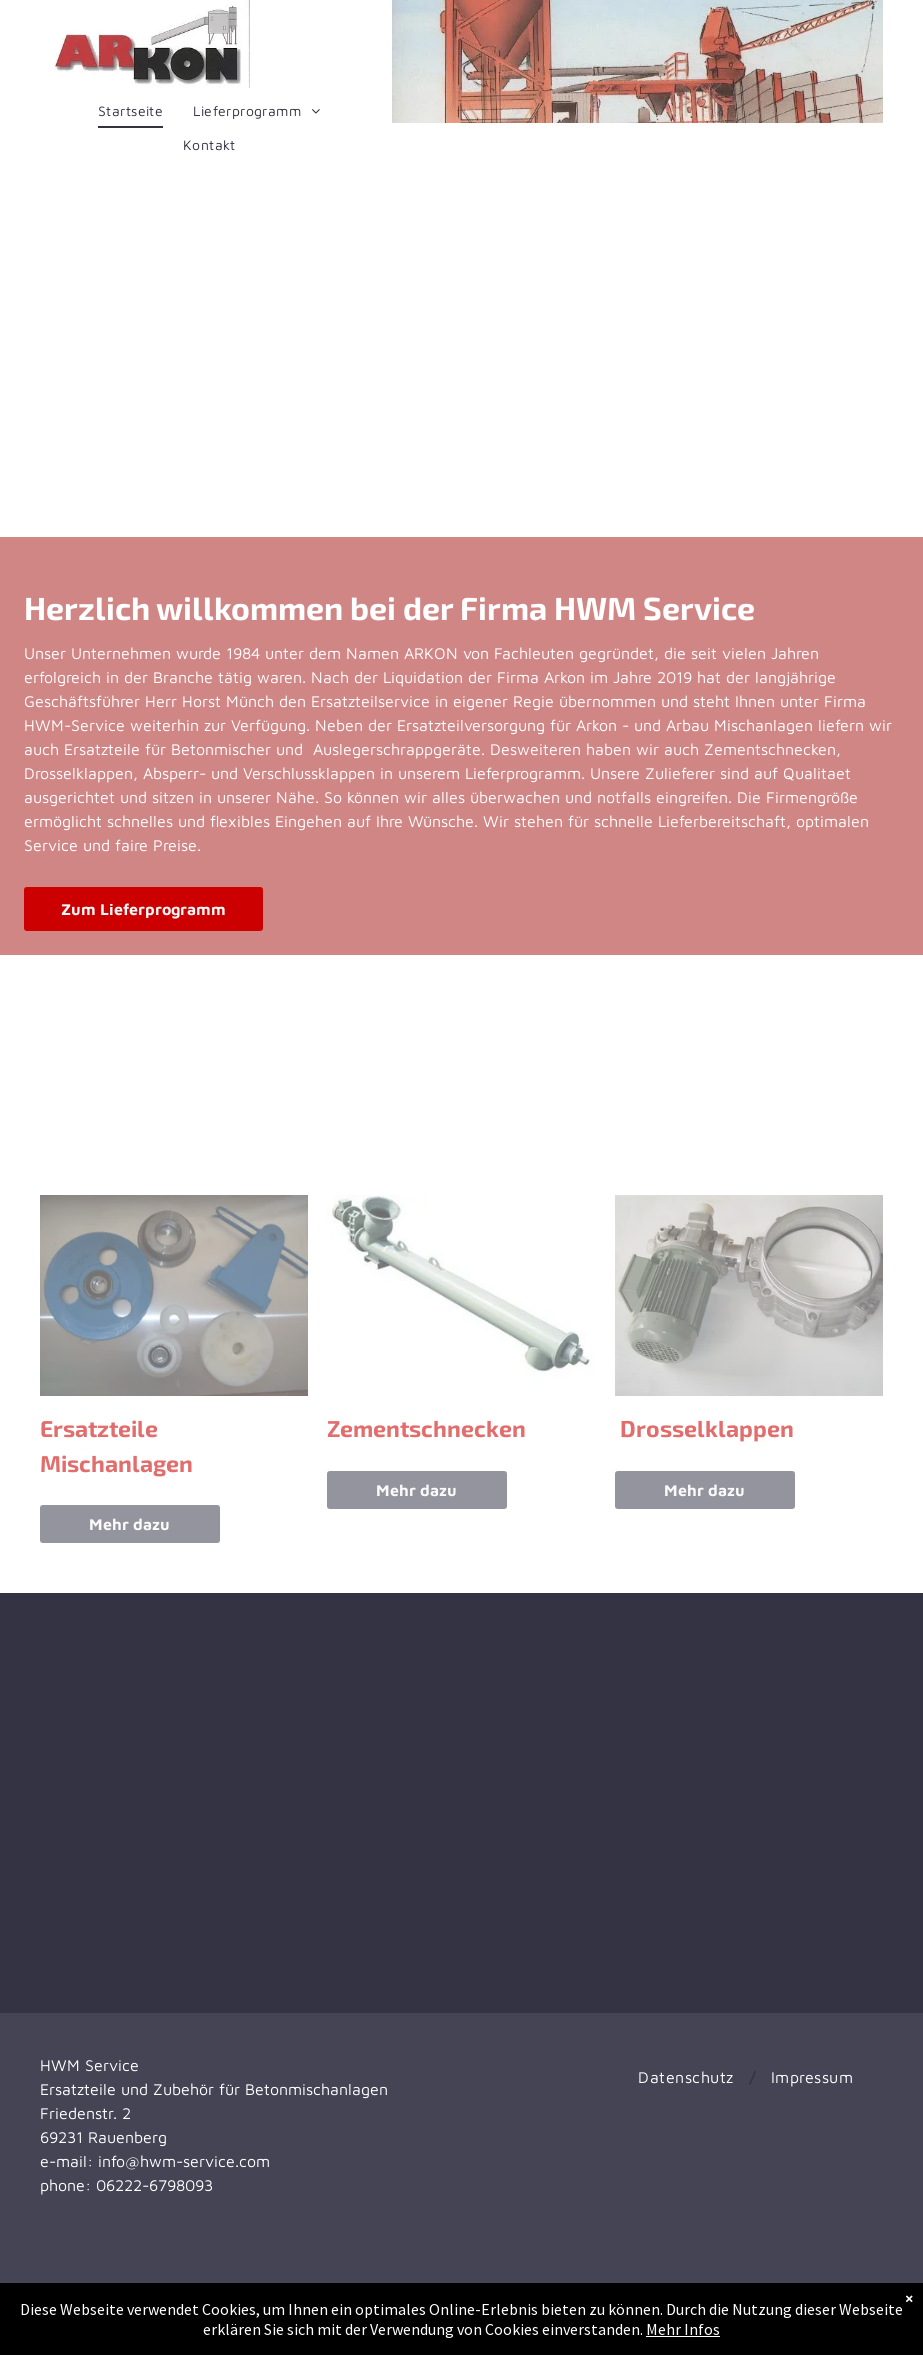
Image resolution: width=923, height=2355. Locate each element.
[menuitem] (130, 111)
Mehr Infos (683, 2329)
